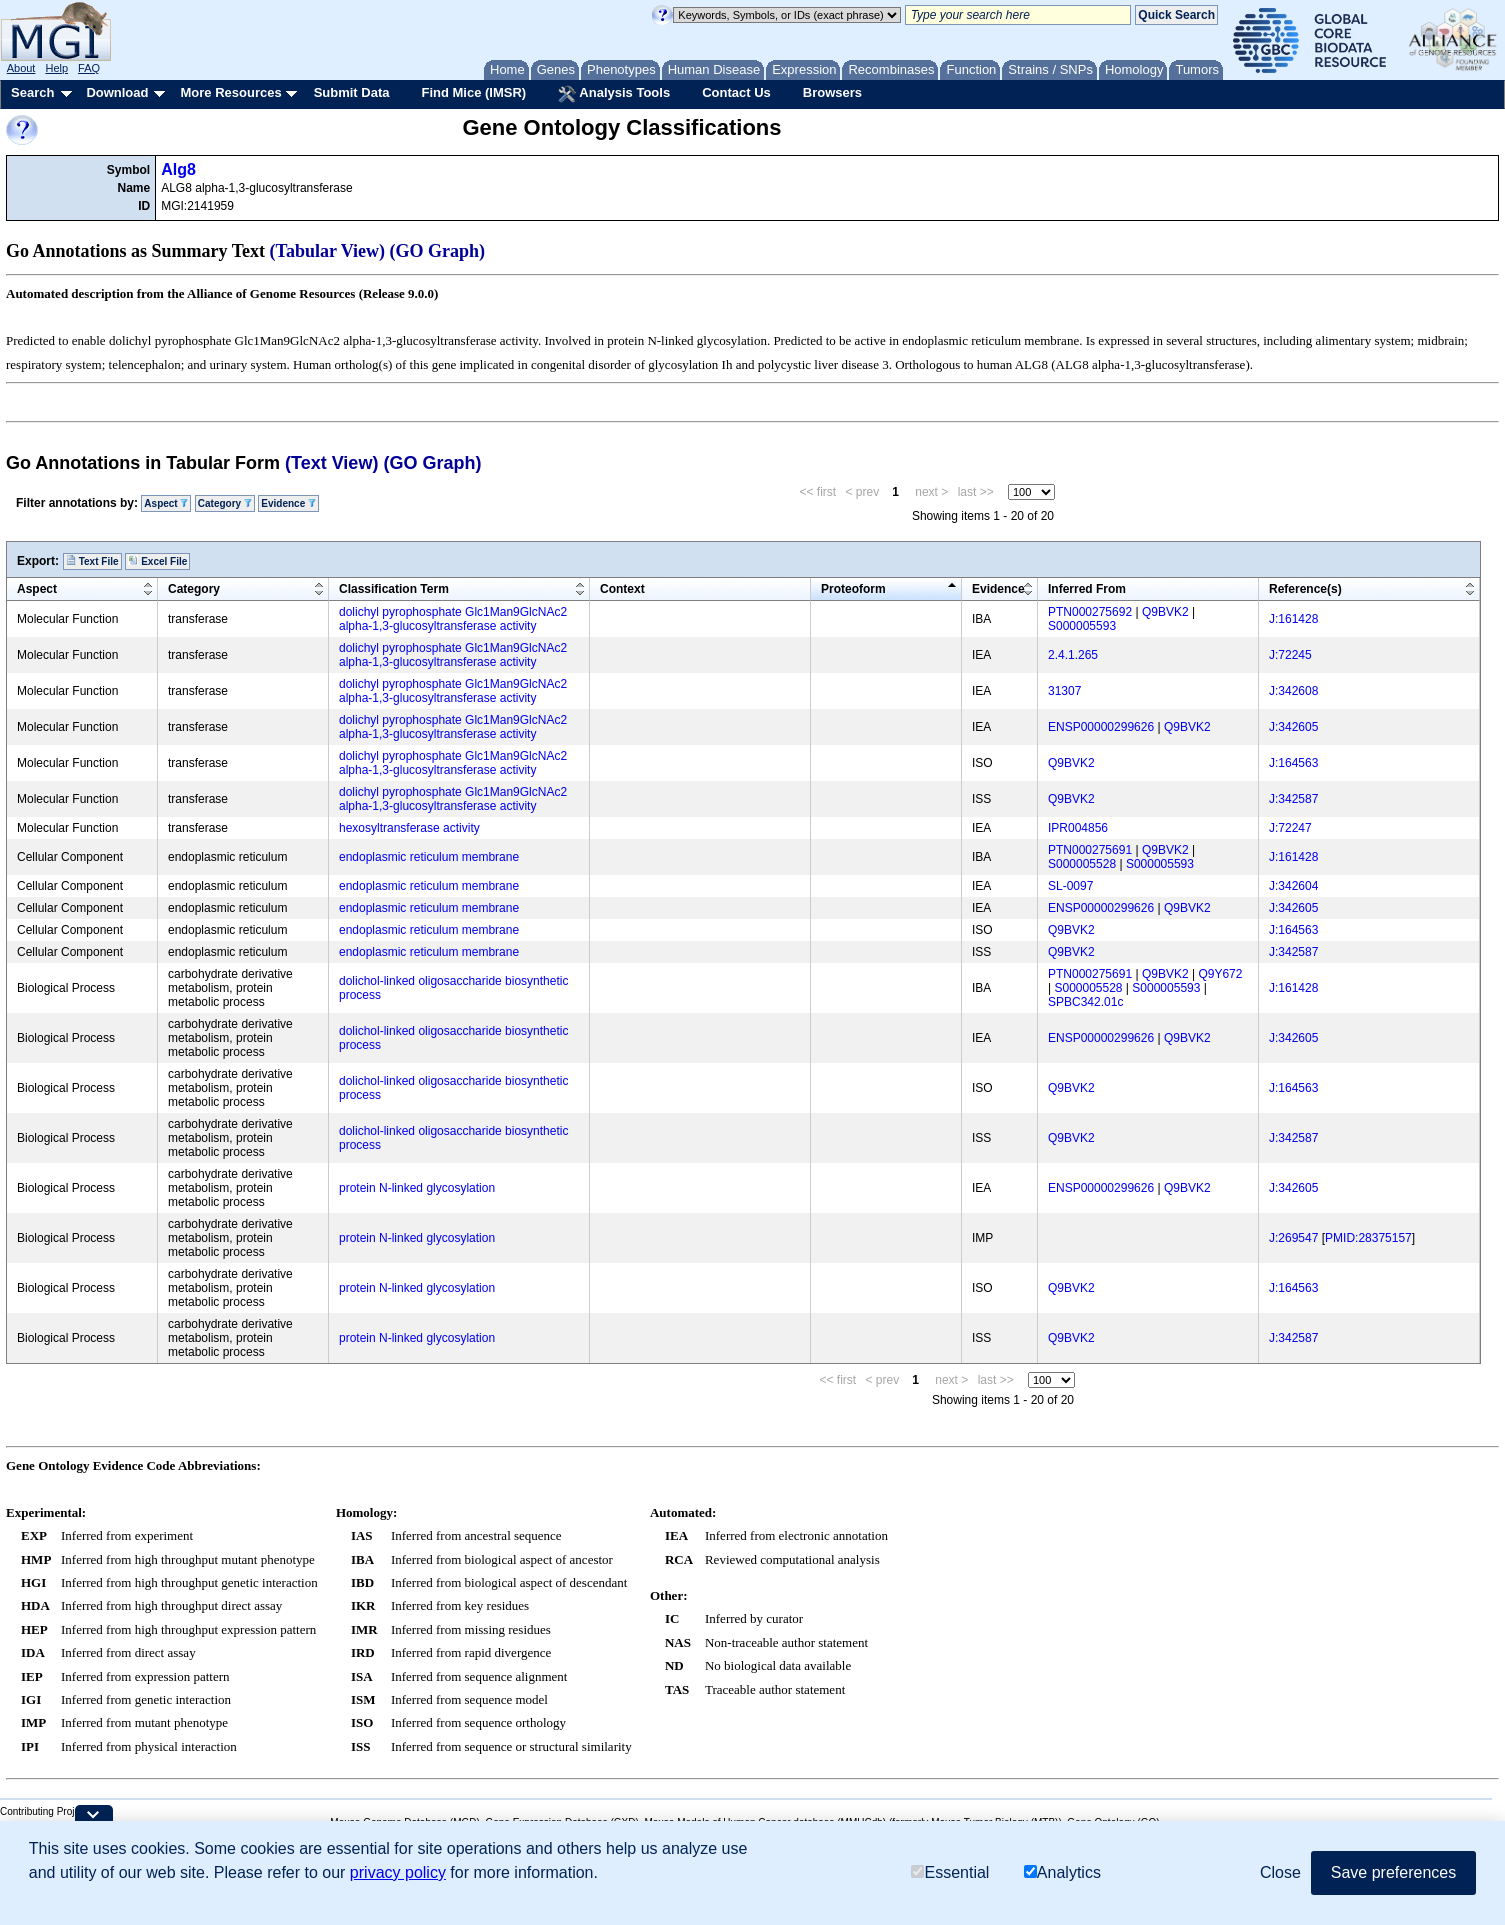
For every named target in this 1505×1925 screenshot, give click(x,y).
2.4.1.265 (1073, 655)
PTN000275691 (1090, 850)
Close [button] (1280, 1872)
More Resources (230, 92)
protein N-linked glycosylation (417, 1188)
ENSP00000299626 (1101, 727)
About (21, 68)
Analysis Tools (614, 94)
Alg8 (178, 169)
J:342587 (1293, 799)
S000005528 (1082, 864)
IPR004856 (1078, 828)
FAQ (89, 68)
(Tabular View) (328, 251)
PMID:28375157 (1368, 1238)
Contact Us (736, 92)
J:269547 (1293, 1238)
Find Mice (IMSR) (473, 92)
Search (32, 92)
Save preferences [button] (1393, 1872)
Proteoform (853, 589)
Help (56, 68)
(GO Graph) (438, 251)
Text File (92, 561)
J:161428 (1293, 619)
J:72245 (1290, 655)
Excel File (157, 561)
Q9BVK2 (1165, 612)
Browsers (832, 92)
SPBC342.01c (1085, 1002)
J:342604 (1293, 886)
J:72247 (1290, 828)
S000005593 (1082, 626)
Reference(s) (1305, 589)
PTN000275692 (1090, 612)
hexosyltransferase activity (409, 828)
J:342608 (1293, 691)
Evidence (288, 503)
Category (225, 503)
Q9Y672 (1220, 974)
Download (117, 92)
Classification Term (394, 589)
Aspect (166, 503)
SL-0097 (1070, 886)
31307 (1064, 691)
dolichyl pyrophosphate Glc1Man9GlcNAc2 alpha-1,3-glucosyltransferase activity (453, 619)
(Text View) (331, 463)
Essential (950, 1872)
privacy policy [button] (398, 1872)
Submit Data (352, 92)
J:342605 (1293, 727)
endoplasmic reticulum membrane (429, 857)
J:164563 (1293, 763)
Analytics (1062, 1872)
